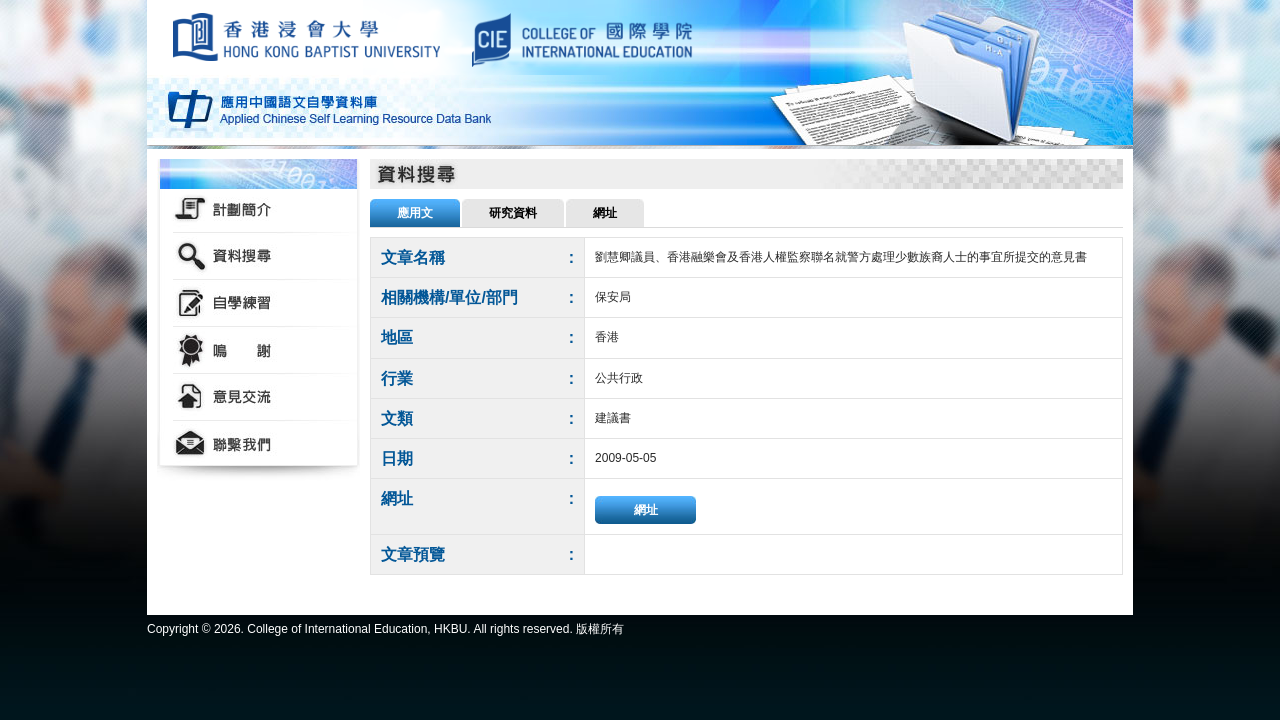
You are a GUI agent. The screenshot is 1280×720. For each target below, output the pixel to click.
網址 (646, 510)
